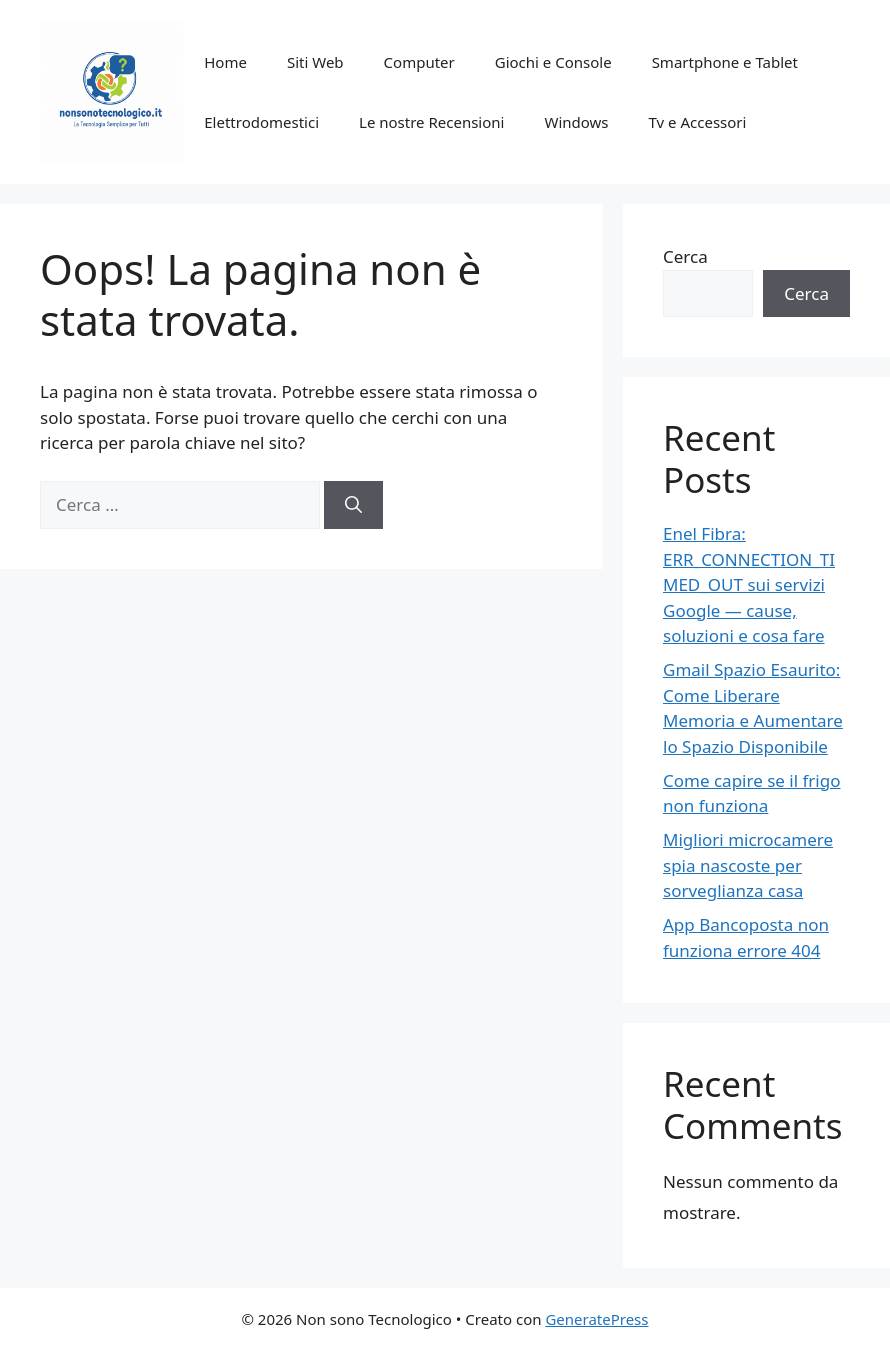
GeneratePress (596, 1319)
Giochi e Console (553, 62)
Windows (576, 122)
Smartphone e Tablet (725, 62)
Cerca (685, 256)
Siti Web (315, 62)
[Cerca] (353, 505)
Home (225, 62)
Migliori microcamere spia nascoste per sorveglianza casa (748, 865)
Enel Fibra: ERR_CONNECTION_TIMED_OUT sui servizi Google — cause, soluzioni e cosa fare (749, 584)
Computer (419, 62)
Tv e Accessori (698, 122)
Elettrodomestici (261, 122)
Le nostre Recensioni (431, 122)
